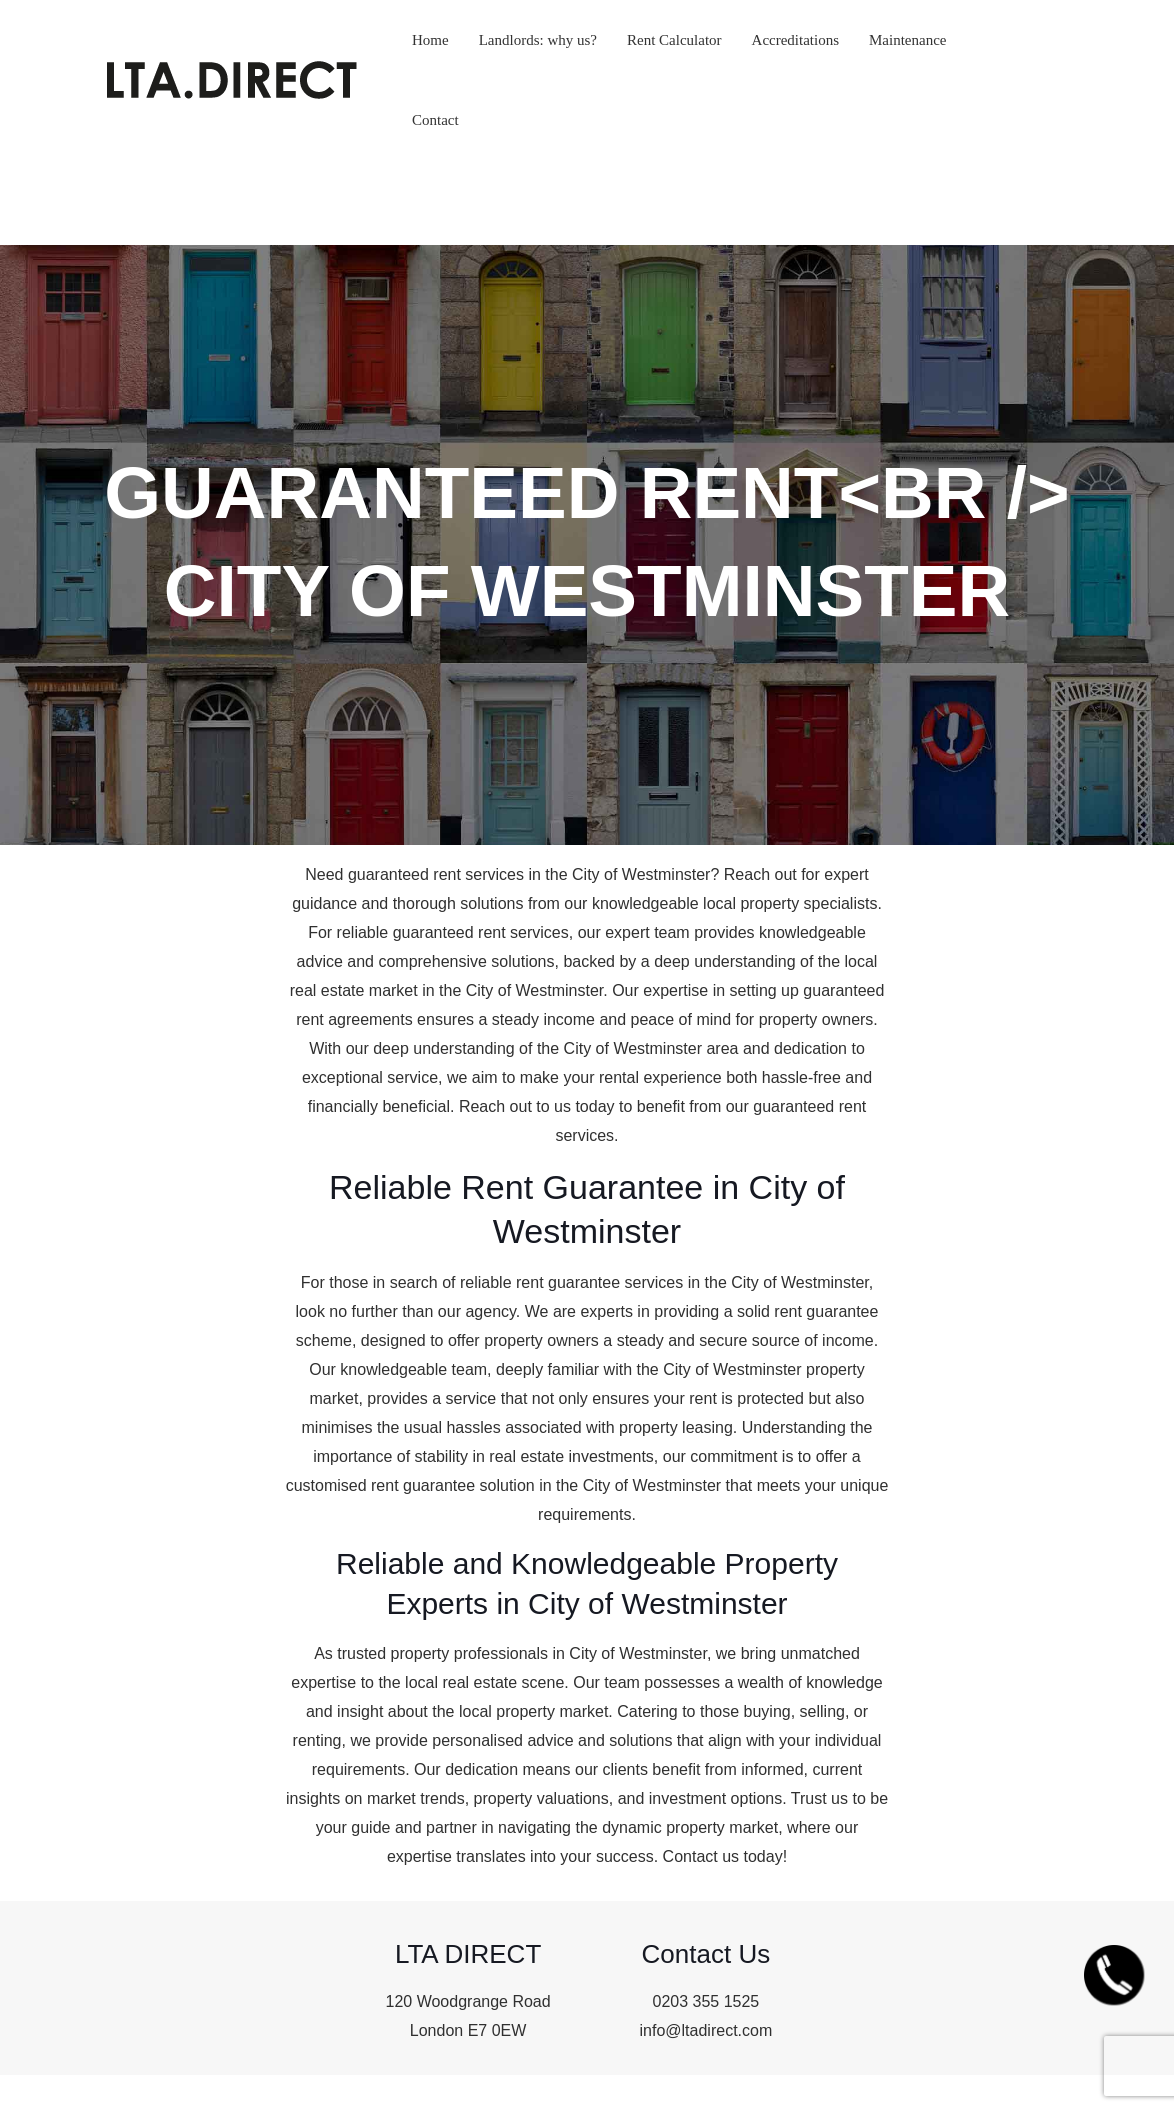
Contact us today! (725, 1856)
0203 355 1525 (705, 2001)
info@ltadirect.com (706, 2030)
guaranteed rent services (436, 874)
